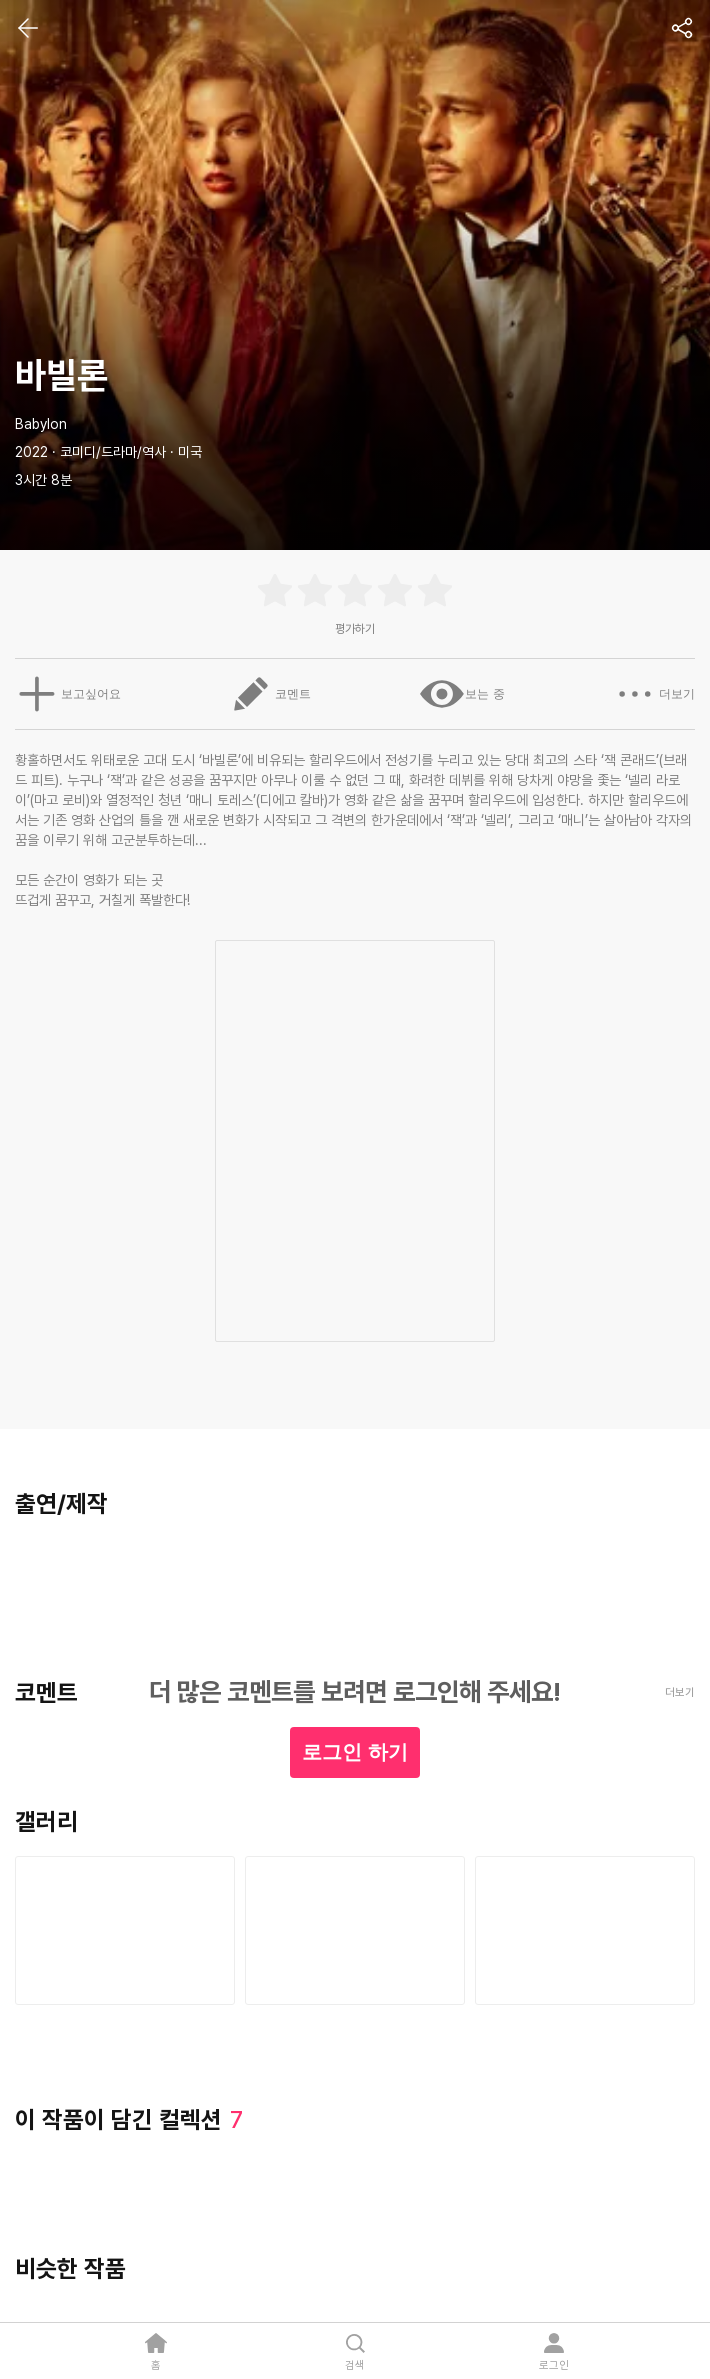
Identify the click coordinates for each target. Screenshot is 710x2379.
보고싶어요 (64, 694)
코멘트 (269, 694)
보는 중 (463, 694)
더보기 (658, 694)
